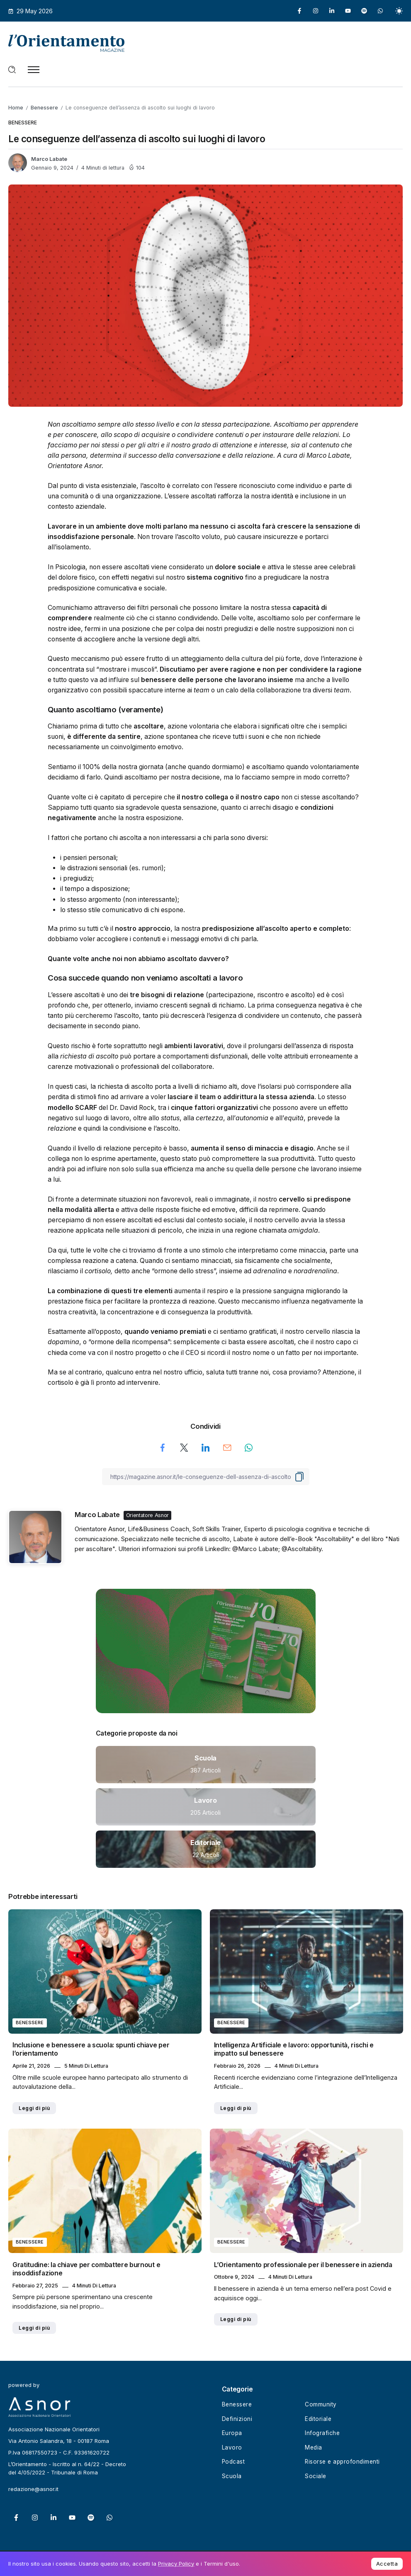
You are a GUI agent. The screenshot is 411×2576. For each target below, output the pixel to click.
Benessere (44, 107)
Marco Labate (49, 159)
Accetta (387, 2563)
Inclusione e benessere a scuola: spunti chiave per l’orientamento (90, 2049)
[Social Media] (299, 10)
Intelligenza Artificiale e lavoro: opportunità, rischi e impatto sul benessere (294, 2049)
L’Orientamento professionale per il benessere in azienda (303, 2265)
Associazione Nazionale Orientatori (54, 2429)
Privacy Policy (176, 2563)
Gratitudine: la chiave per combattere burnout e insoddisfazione (86, 2269)
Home (15, 107)
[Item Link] (206, 1764)
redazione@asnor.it (33, 2489)
